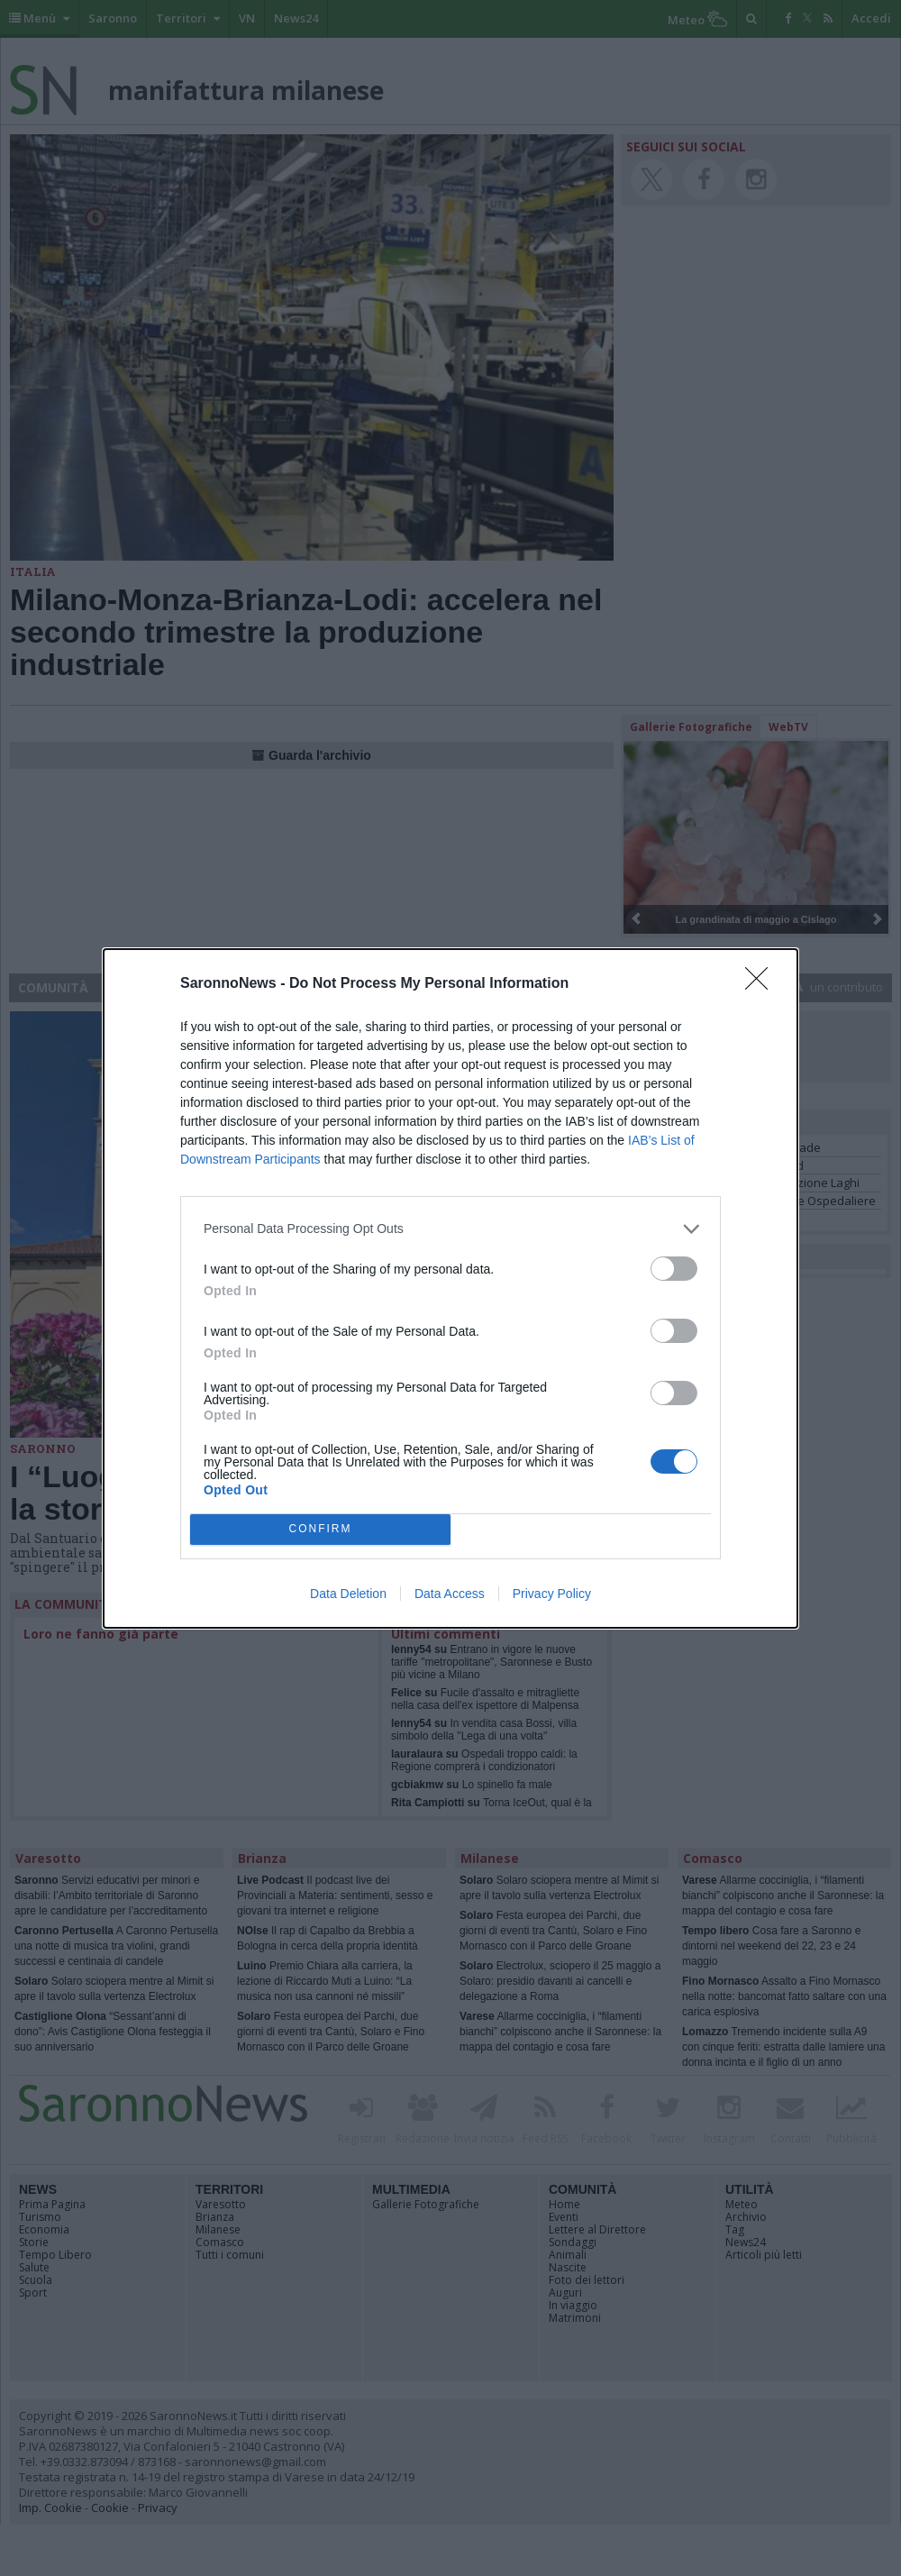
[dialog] (450, 1288)
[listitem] (450, 1228)
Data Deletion (348, 1593)
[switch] (674, 1268)
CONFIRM (320, 1529)
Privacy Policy (552, 1593)
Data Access (449, 1593)
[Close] (762, 984)
